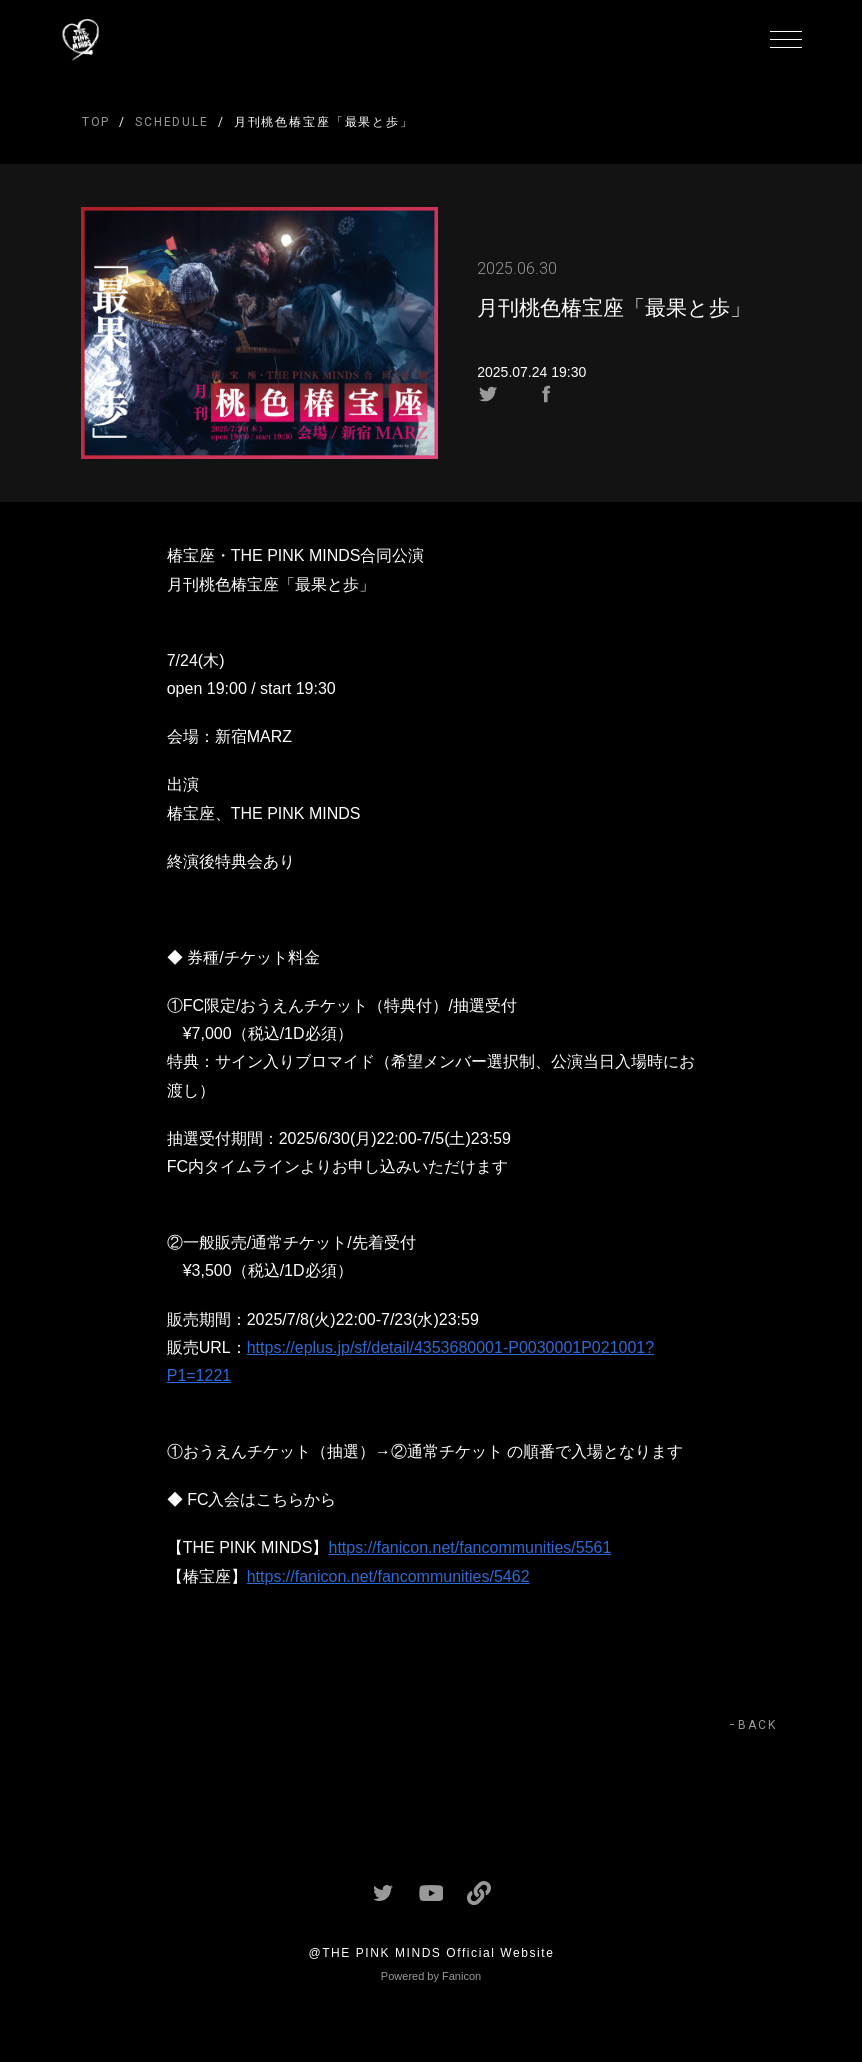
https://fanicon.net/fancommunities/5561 (470, 1547)
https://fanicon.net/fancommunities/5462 (388, 1576)
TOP (96, 122)
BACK (757, 1725)
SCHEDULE (172, 122)
